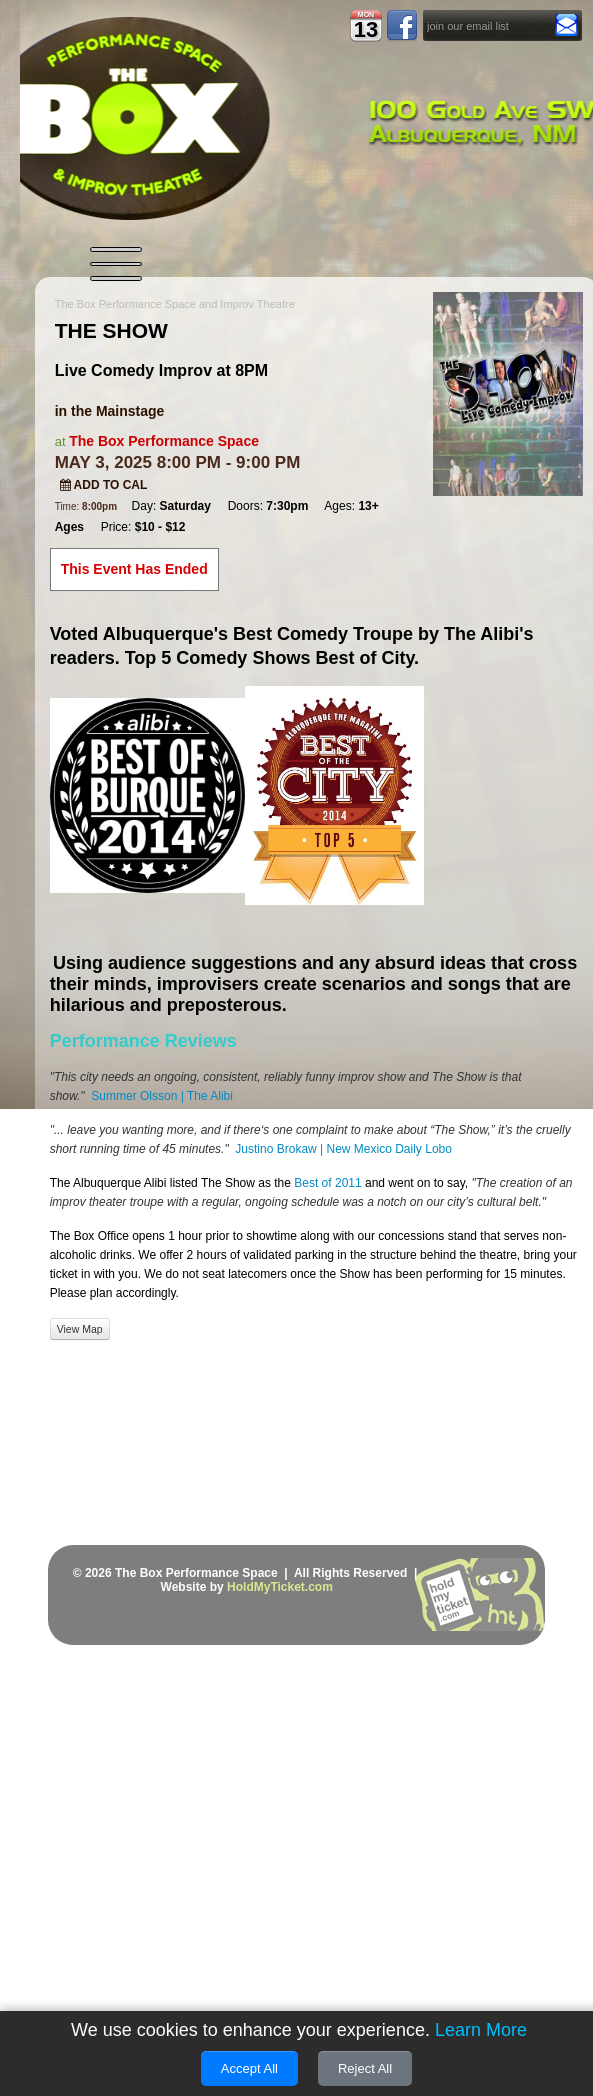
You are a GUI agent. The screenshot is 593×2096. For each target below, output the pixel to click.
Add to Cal (104, 485)
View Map (80, 1329)
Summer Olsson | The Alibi (162, 1096)
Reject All (365, 2068)
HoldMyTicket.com (280, 1587)
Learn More (481, 2030)
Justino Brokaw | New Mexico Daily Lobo (343, 1149)
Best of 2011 (326, 1183)
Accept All (249, 2068)
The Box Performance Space (164, 441)
